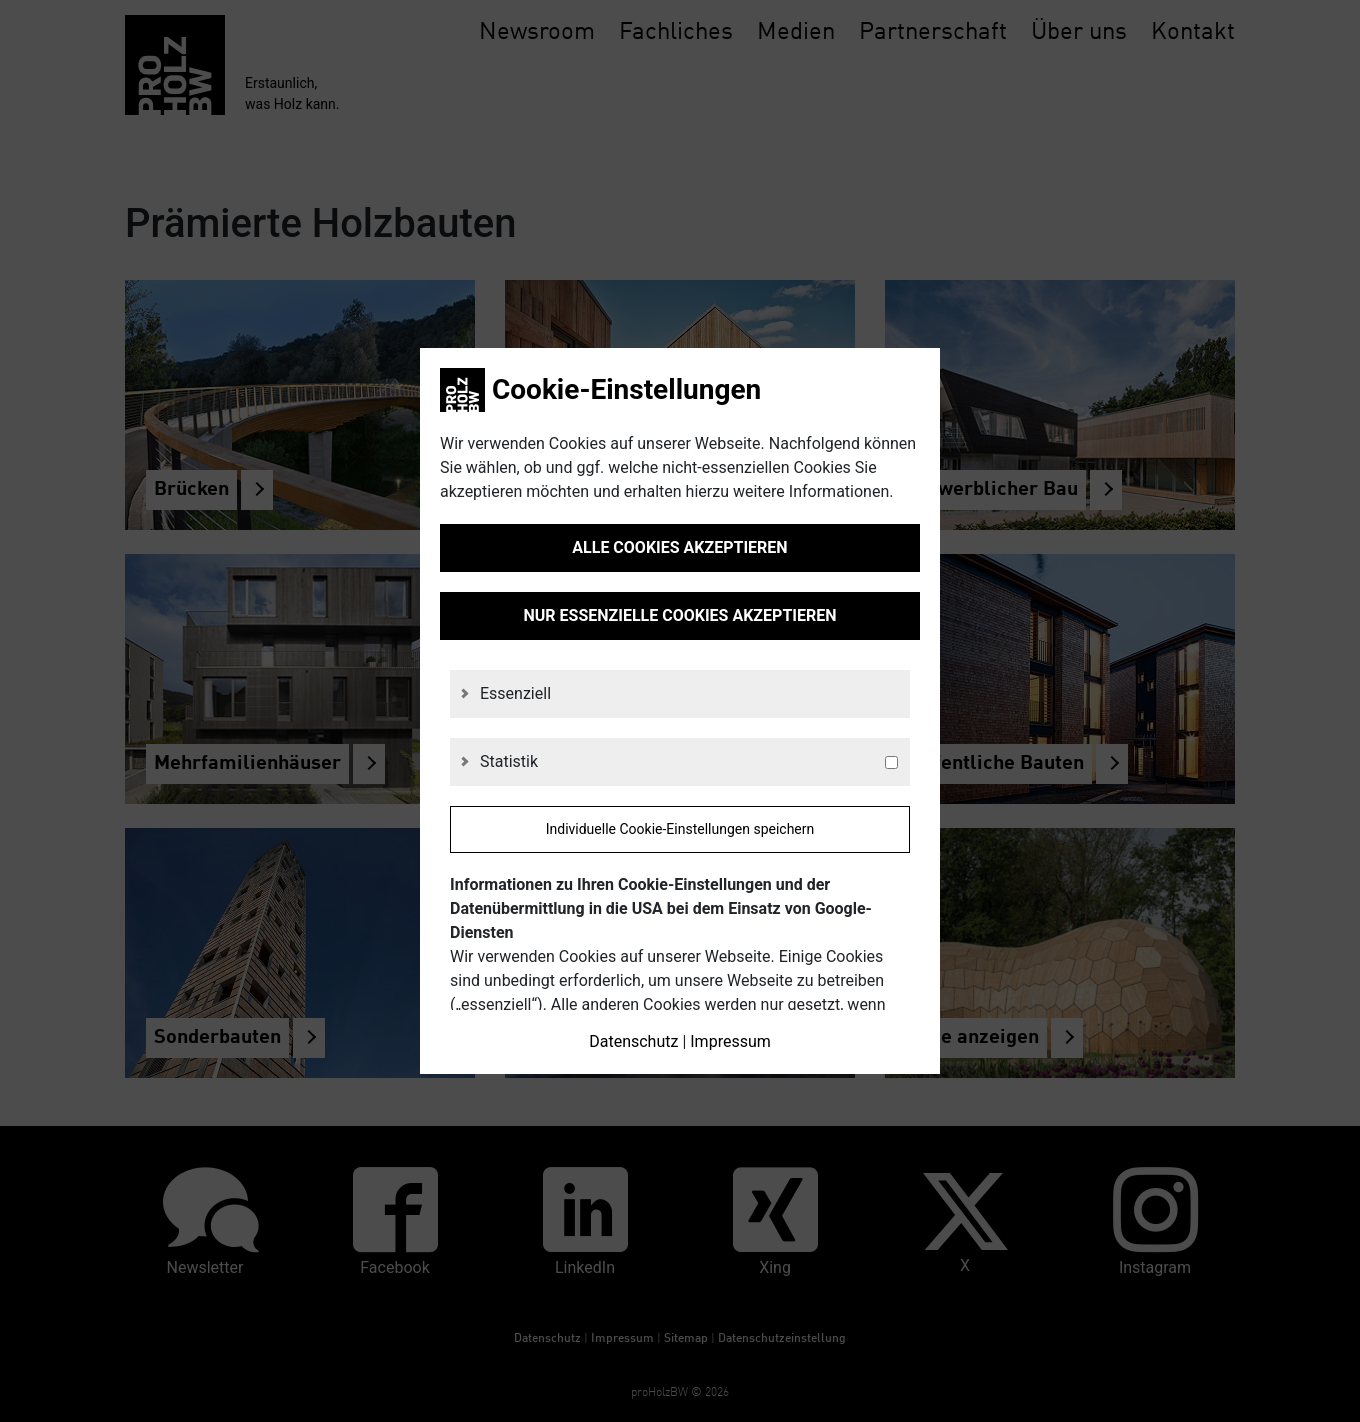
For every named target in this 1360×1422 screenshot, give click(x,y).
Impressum (730, 1041)
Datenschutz (633, 1041)
